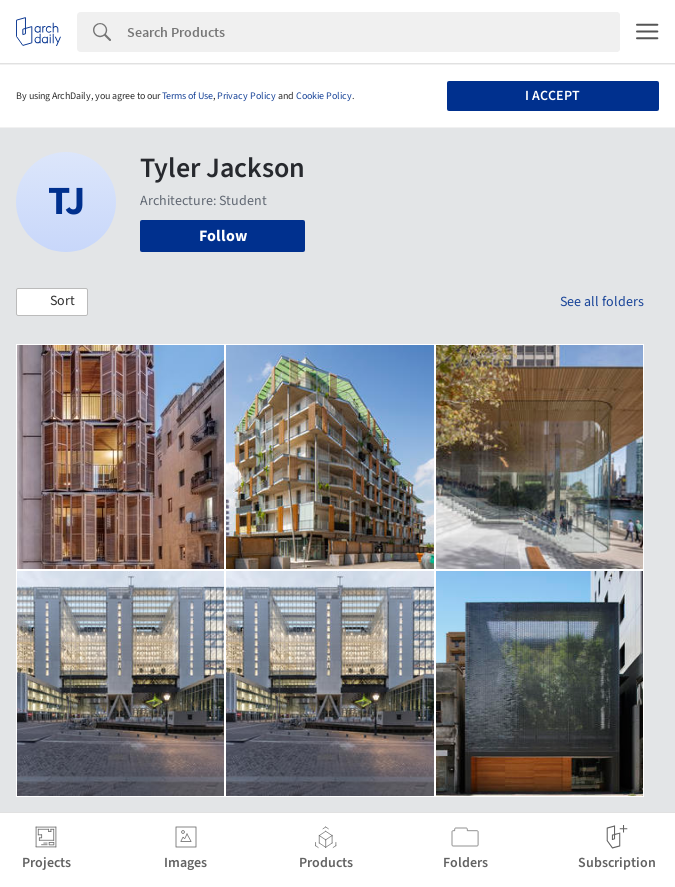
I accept (552, 96)
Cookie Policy (324, 96)
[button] (52, 302)
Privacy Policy (246, 96)
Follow (223, 236)
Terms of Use (187, 96)
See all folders (602, 302)
